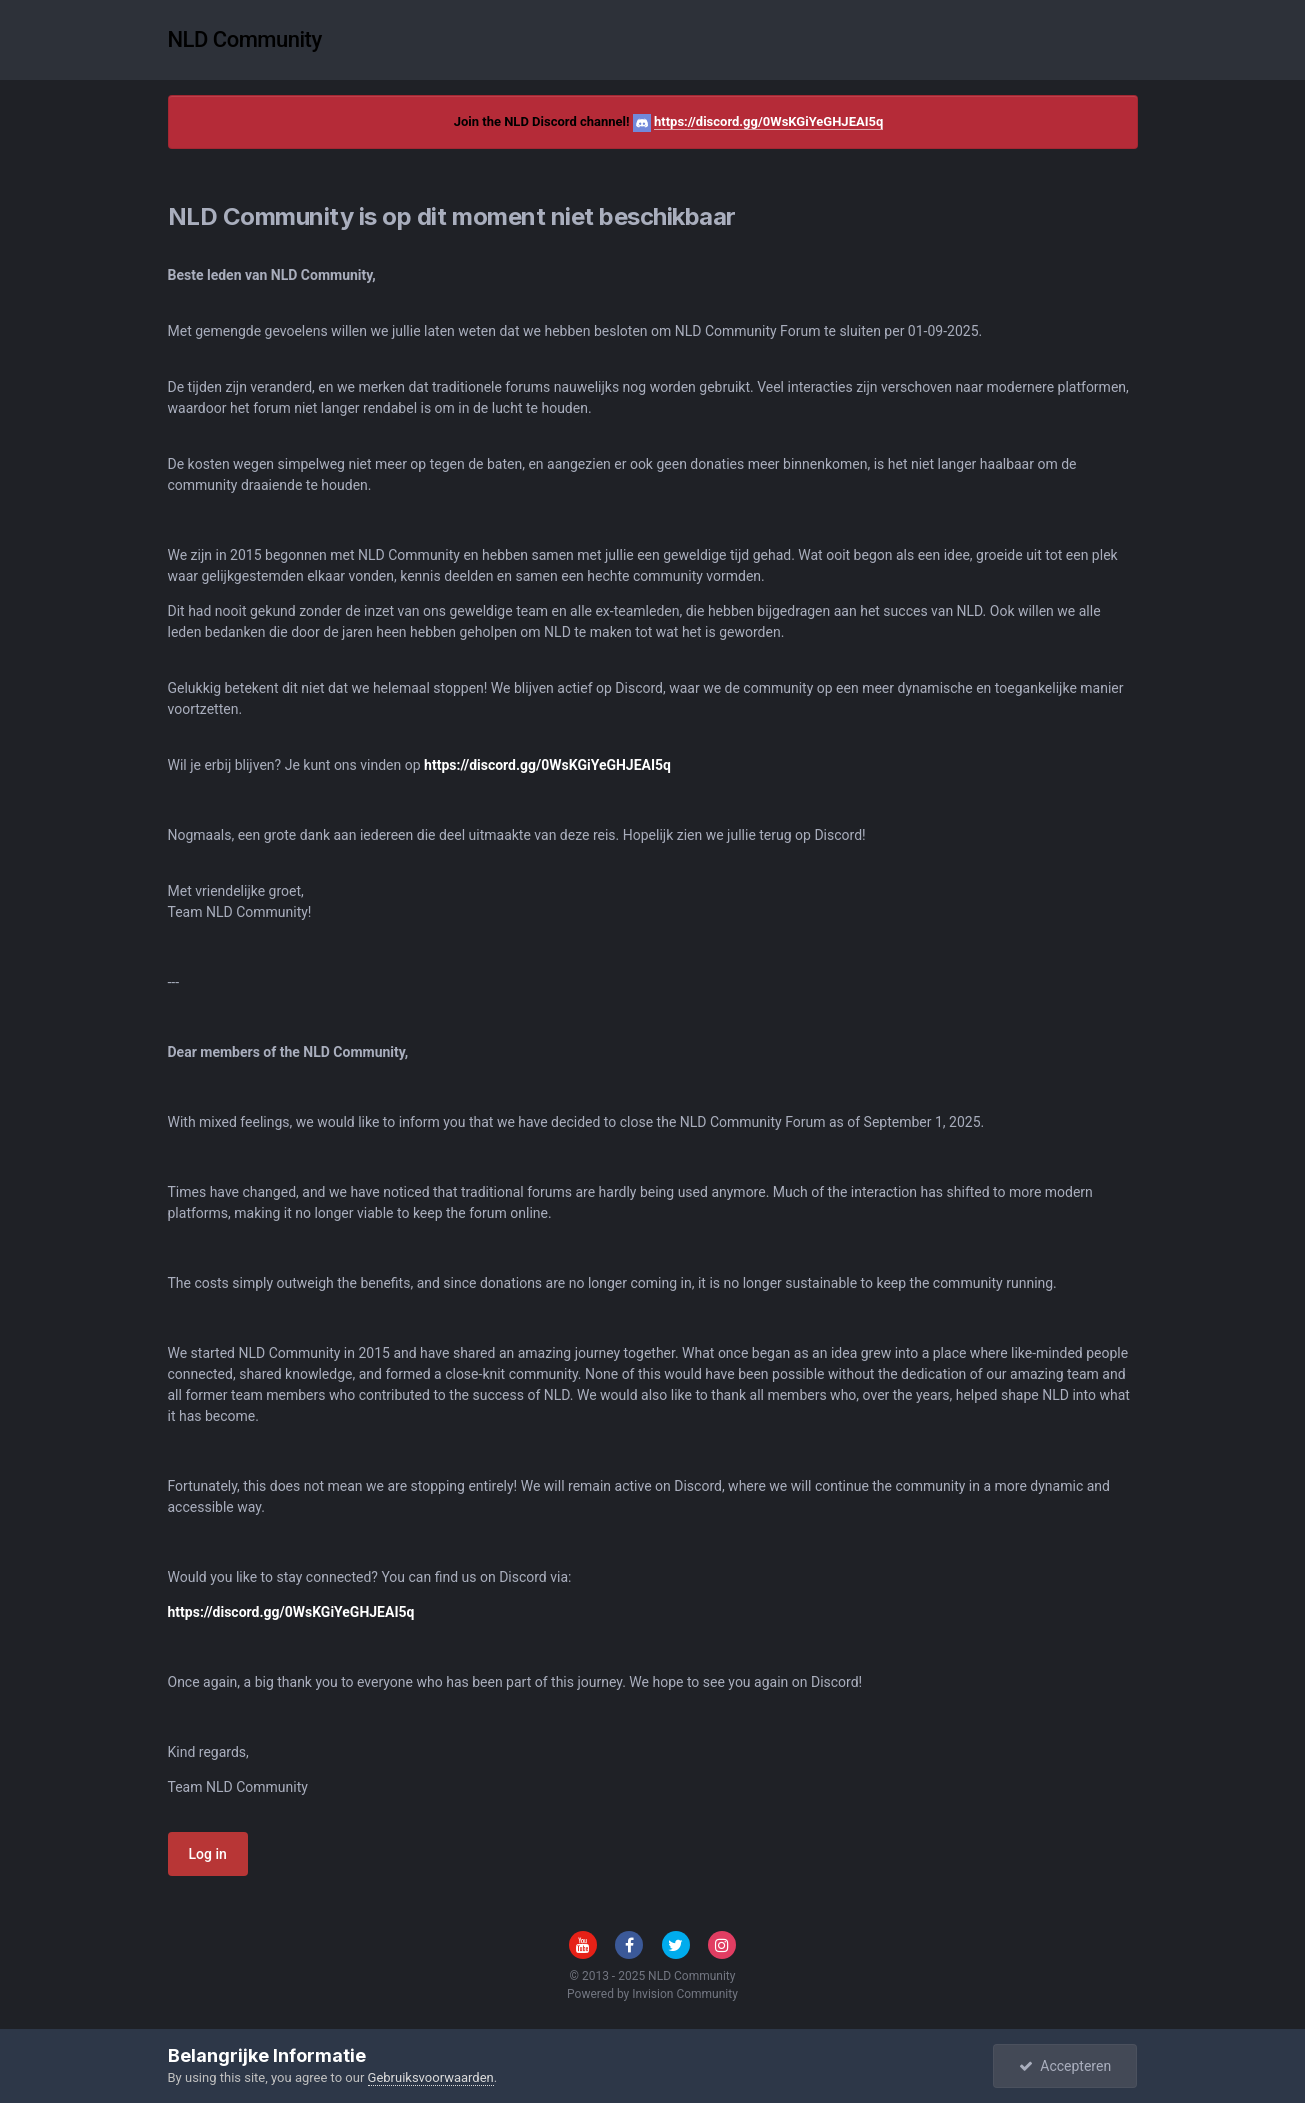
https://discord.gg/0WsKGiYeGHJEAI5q (768, 121)
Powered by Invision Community (652, 1994)
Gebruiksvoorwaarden (431, 2077)
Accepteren (1065, 2066)
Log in (208, 1854)
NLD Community (245, 39)
